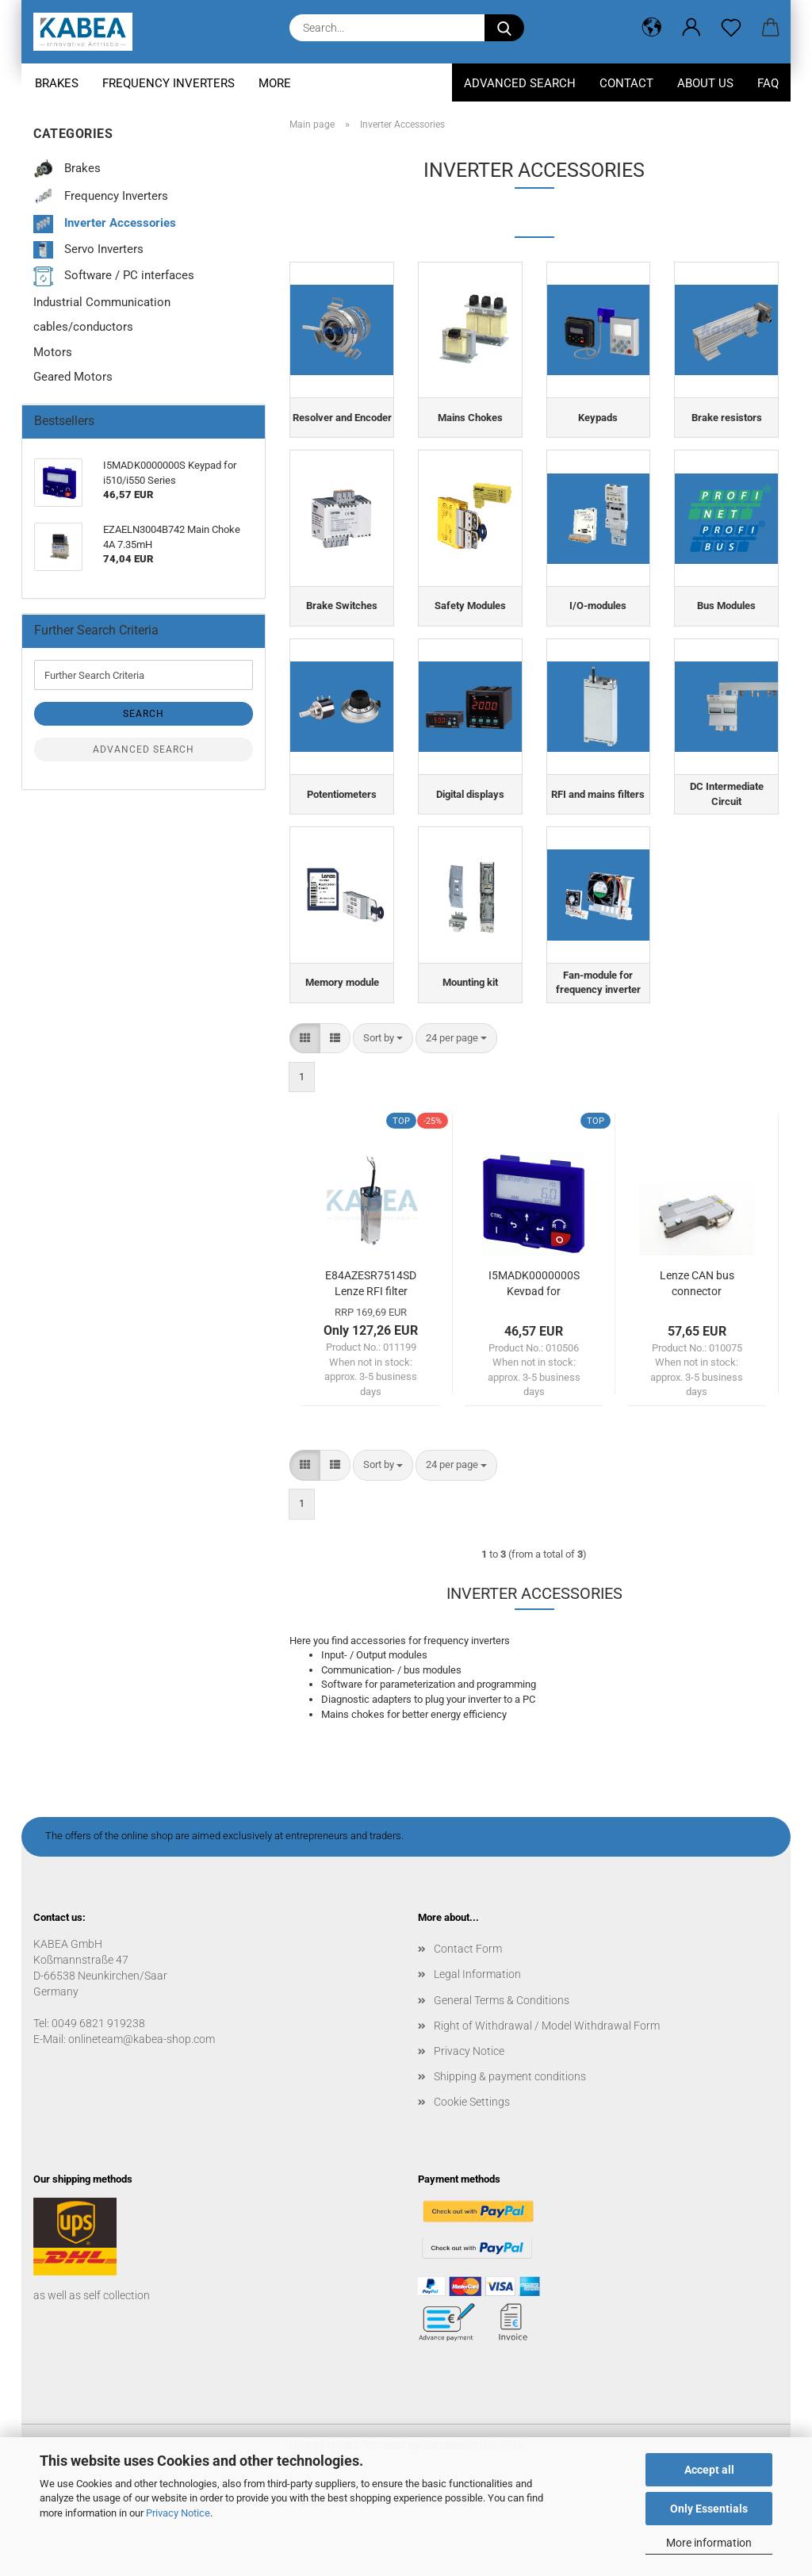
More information (709, 2542)
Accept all (709, 2469)
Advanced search (143, 749)
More (275, 83)
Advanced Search (520, 83)
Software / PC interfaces (113, 276)
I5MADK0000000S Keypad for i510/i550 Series (534, 1369)
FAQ (768, 83)
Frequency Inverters (168, 83)
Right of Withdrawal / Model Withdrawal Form (547, 2112)
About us (705, 83)
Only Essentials (709, 2508)
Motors (52, 352)
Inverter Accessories (104, 224)
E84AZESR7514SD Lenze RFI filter (370, 1369)
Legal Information (477, 2062)
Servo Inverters (88, 250)
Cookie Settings (472, 2189)
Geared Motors (73, 377)
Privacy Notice (178, 2513)
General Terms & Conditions (501, 2087)
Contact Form (468, 2036)
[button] (652, 28)
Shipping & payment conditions (510, 2163)
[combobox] (383, 1125)
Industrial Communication (101, 302)
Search (143, 713)
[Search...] (504, 27)
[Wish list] (731, 28)
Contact (626, 83)
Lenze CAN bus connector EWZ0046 (697, 1369)
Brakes (57, 83)
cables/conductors (83, 327)
